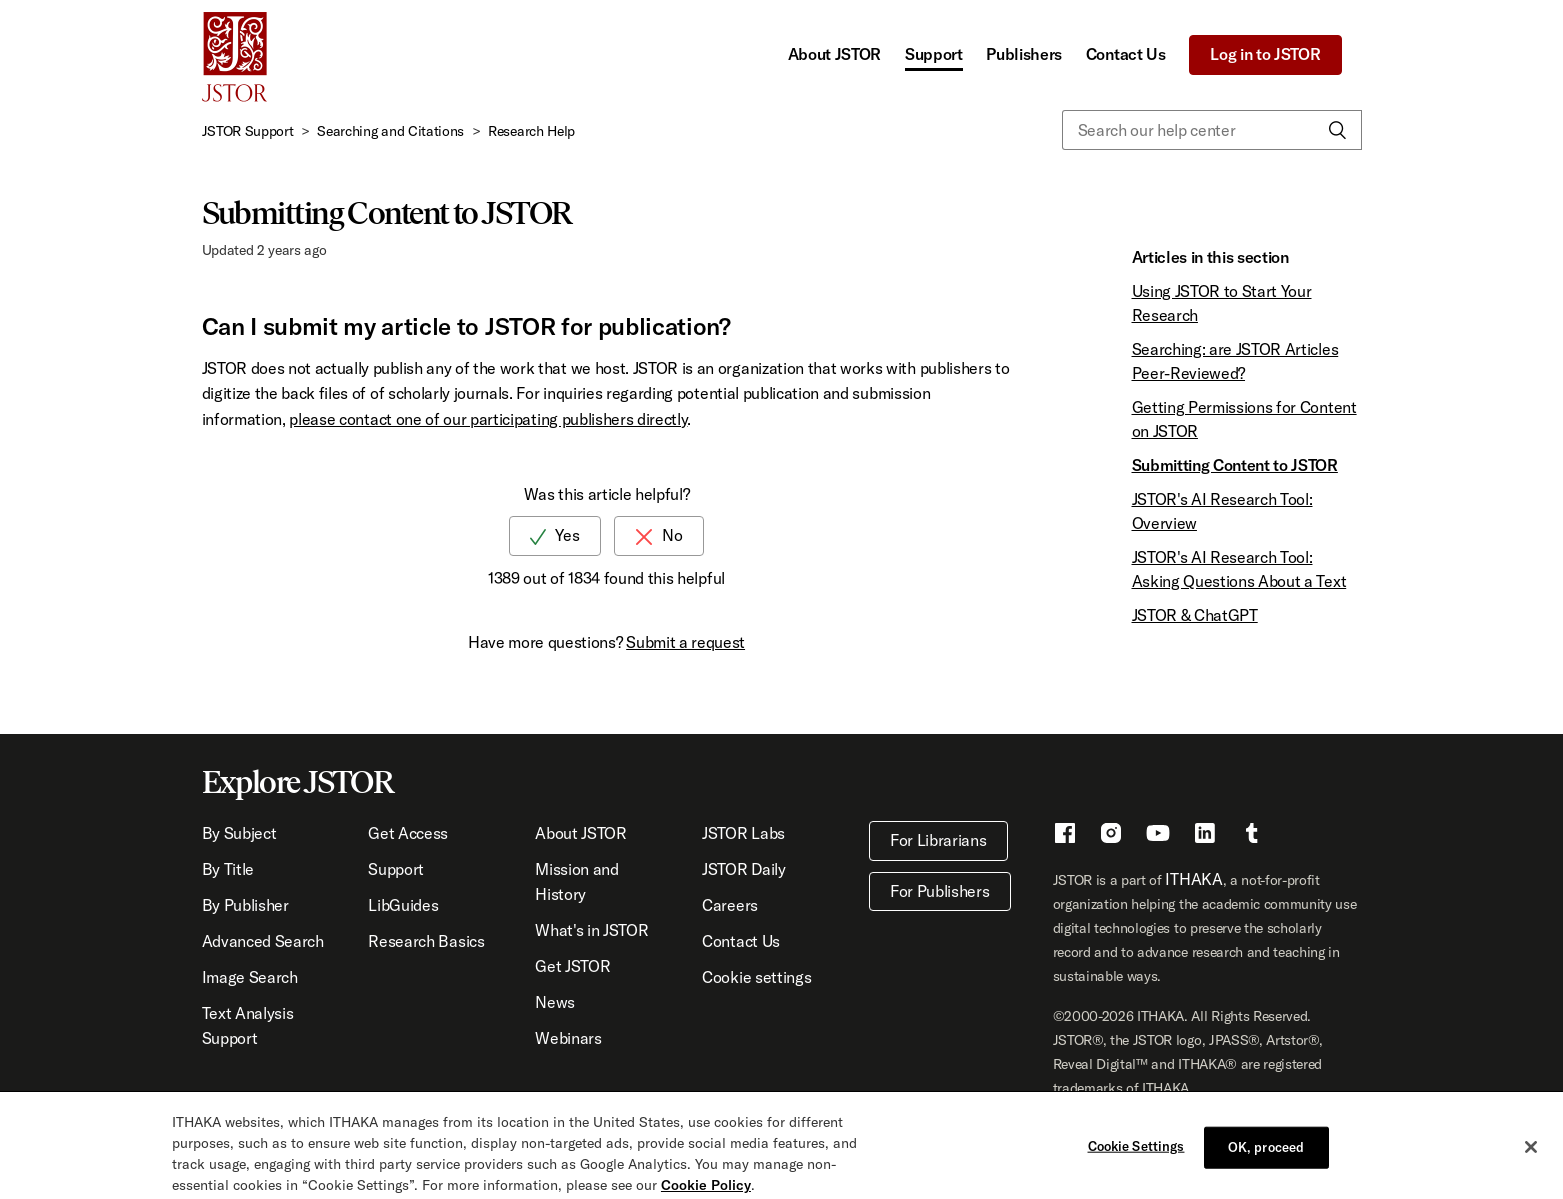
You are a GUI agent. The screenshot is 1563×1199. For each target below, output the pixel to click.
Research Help (531, 131)
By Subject (239, 833)
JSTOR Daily (743, 869)
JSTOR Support (248, 131)
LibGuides (403, 905)
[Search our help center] (1212, 130)
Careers (730, 905)
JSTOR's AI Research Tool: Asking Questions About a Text (1239, 569)
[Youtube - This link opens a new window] (1158, 836)
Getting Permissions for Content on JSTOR (1244, 419)
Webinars (568, 1038)
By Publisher (245, 905)
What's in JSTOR (591, 930)
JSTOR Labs (743, 833)
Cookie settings (756, 977)
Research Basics (426, 941)
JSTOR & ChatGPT (1195, 615)
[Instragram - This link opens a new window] (1111, 836)
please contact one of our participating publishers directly (488, 419)
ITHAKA (1193, 879)
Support (934, 54)
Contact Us (1126, 54)
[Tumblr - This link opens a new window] (1252, 836)
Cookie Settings (1136, 1156)
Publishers (1024, 54)
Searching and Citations (390, 131)
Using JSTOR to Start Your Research (1222, 303)
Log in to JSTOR (1265, 54)
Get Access (408, 833)
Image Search (250, 977)
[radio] (555, 535)
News (555, 1002)
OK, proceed (1266, 1157)
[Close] (1531, 1157)
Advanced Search (263, 941)
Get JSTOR (572, 966)
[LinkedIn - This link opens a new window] (1205, 836)
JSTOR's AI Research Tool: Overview (1222, 511)
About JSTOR (834, 54)
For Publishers (940, 891)
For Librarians (938, 840)
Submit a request (685, 642)
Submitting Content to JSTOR (1235, 465)
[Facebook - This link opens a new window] (1065, 836)
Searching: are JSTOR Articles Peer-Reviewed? (1235, 361)
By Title (228, 869)
